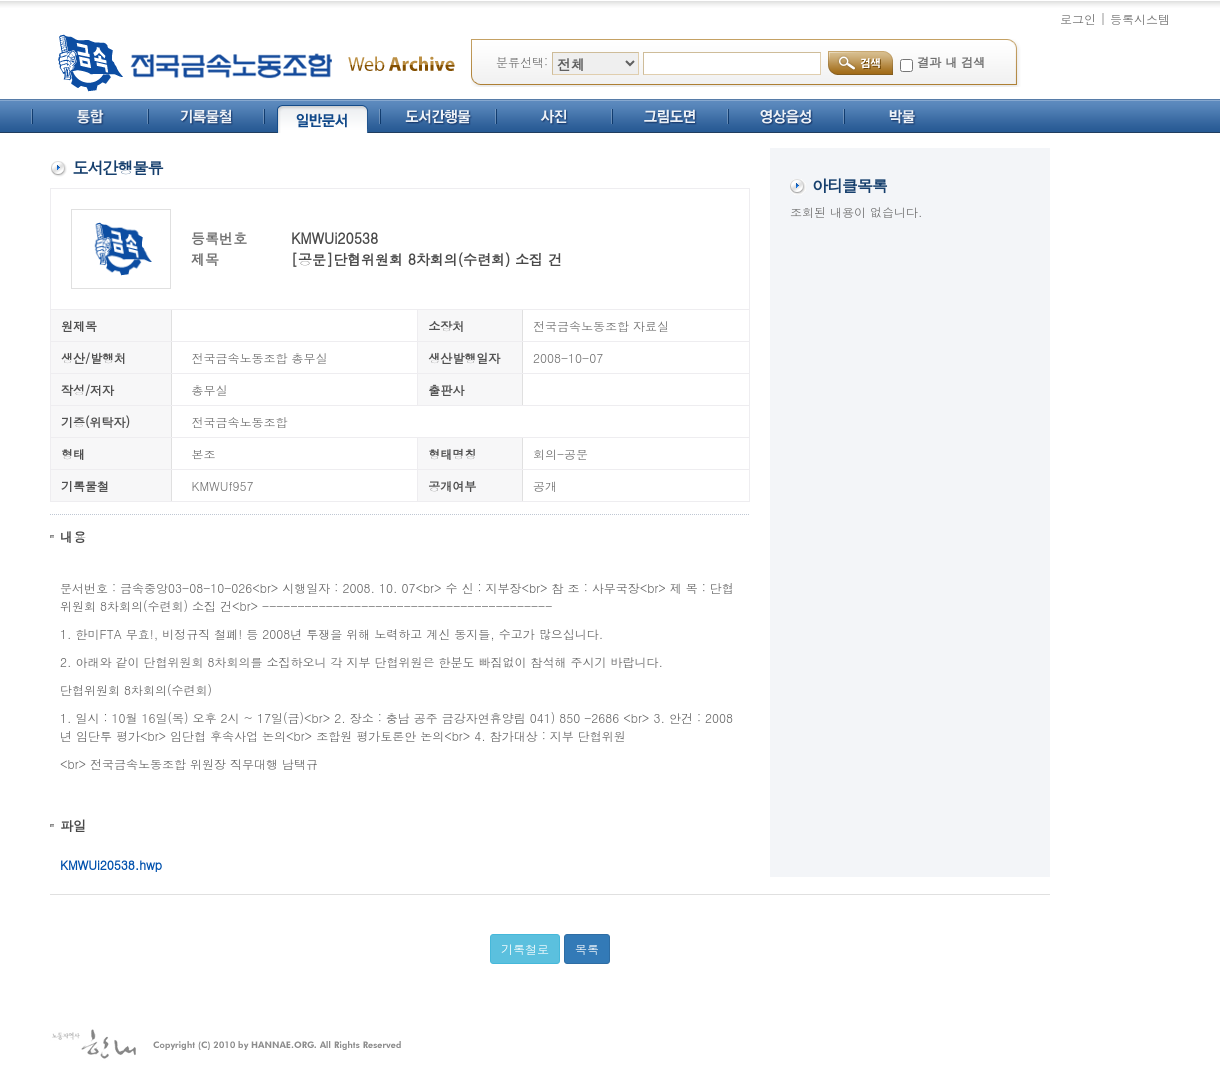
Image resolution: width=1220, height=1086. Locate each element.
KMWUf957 (223, 485)
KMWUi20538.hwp (111, 864)
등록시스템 (1140, 18)
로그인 (1078, 18)
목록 (587, 948)
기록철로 (525, 948)
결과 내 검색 (951, 61)
